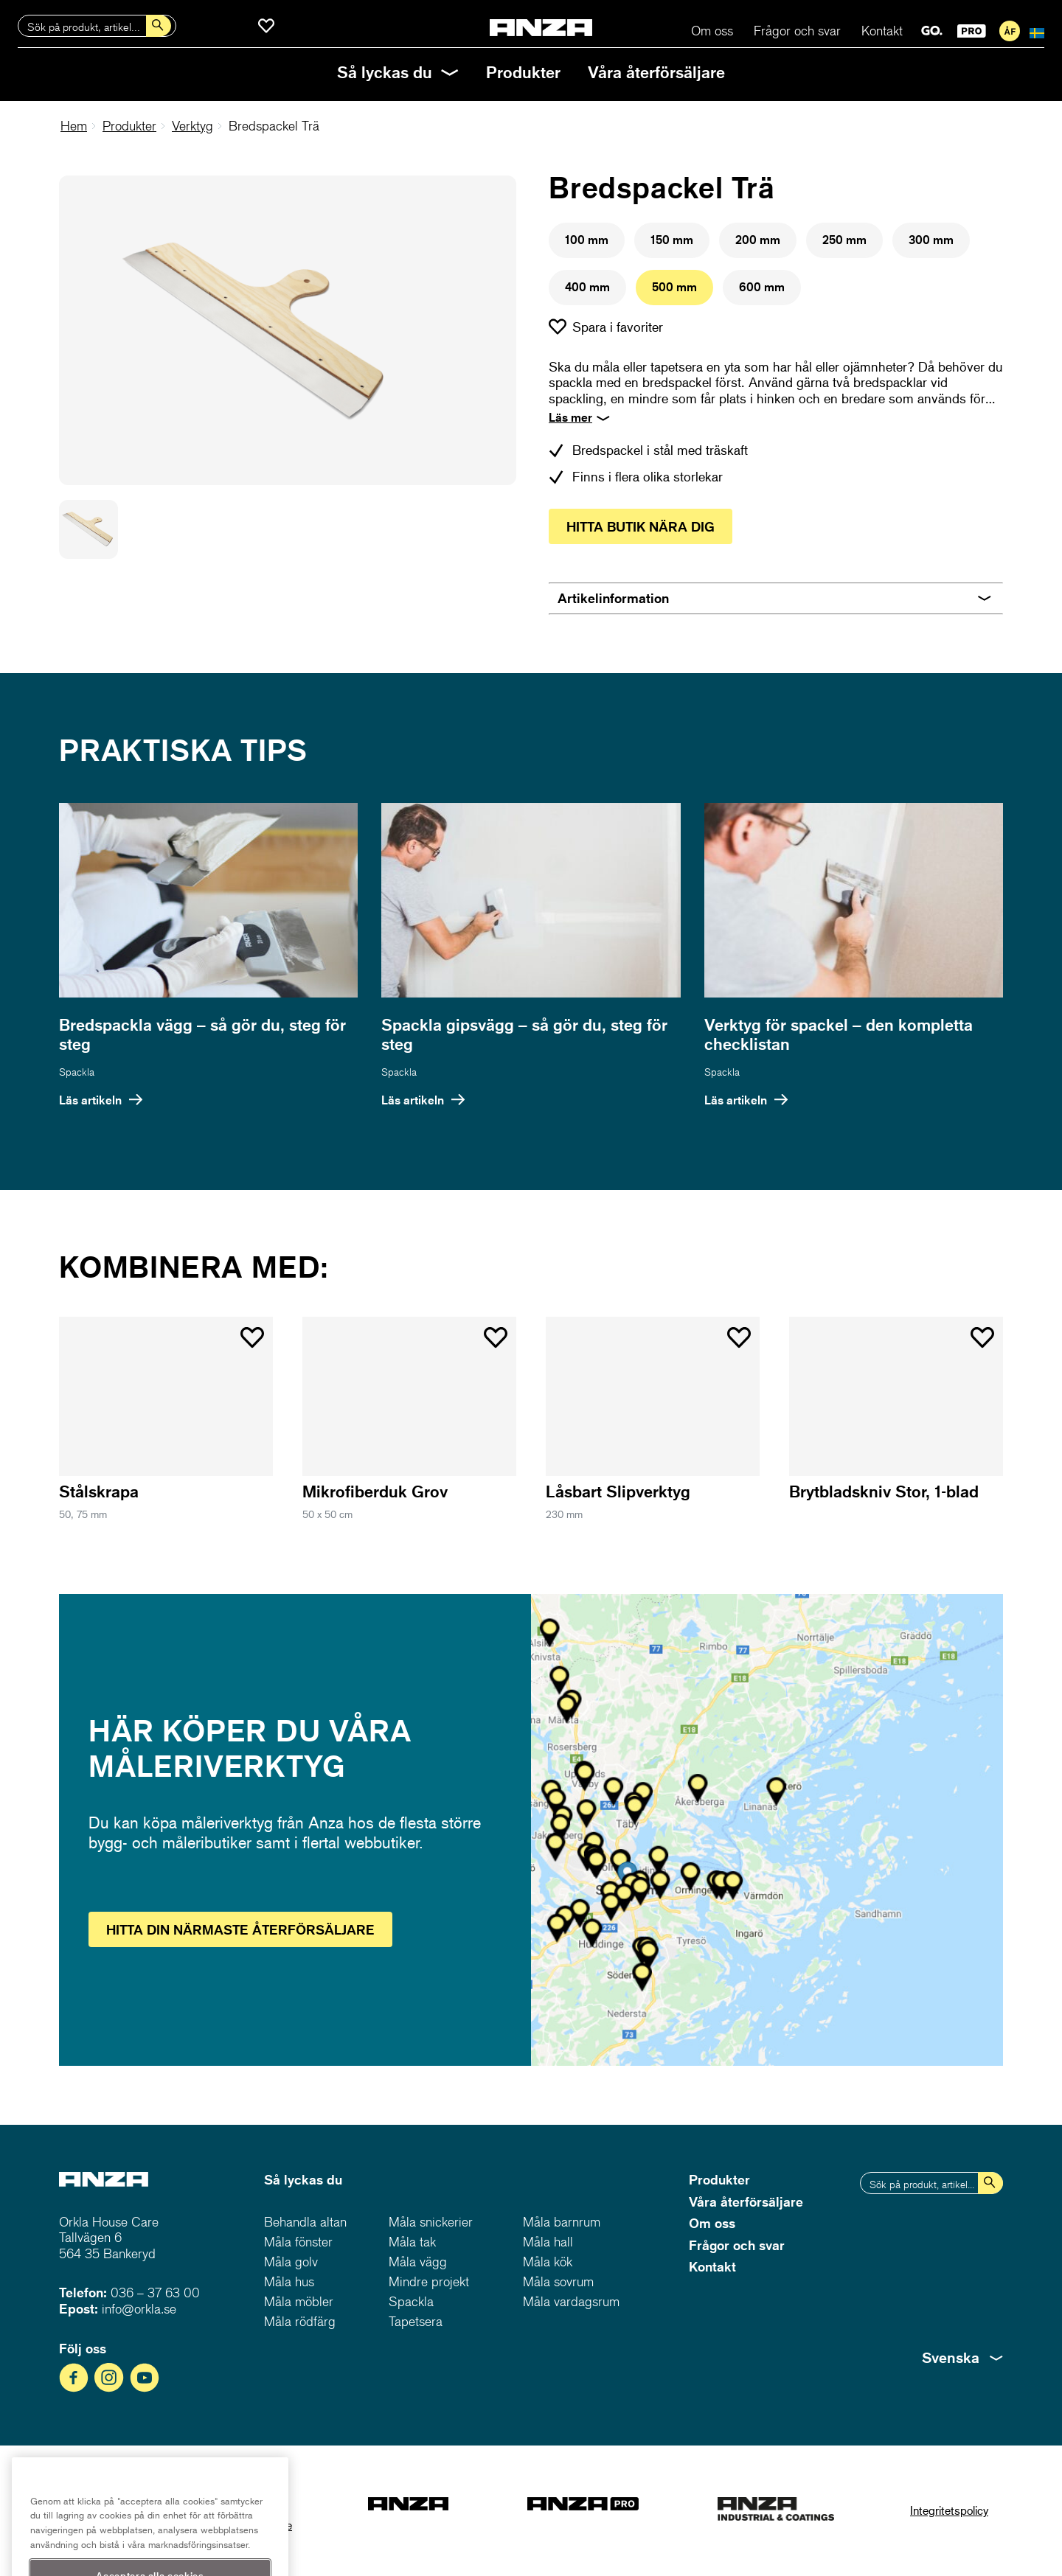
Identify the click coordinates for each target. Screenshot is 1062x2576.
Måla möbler (298, 2301)
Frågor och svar (797, 30)
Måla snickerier (431, 2221)
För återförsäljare (1009, 31)
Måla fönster (298, 2241)
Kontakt (882, 30)
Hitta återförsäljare (240, 1929)
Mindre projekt (429, 2281)
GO (932, 31)
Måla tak (412, 2241)
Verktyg (192, 125)
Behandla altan (305, 2221)
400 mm (587, 286)
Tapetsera (415, 2321)
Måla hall (548, 2241)
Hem (73, 125)
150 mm (671, 239)
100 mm (586, 239)
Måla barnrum (561, 2221)
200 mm (757, 239)
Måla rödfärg (300, 2321)
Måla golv (291, 2261)
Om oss (712, 30)
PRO (971, 31)
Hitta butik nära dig (640, 526)
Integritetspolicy (949, 2510)
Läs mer (570, 417)
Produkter (523, 72)
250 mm (844, 239)
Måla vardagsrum (571, 2301)
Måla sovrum (558, 2281)
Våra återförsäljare (656, 72)
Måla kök (547, 2261)
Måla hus (289, 2281)
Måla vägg (418, 2261)
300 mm (931, 239)
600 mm (762, 286)
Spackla (76, 1071)
